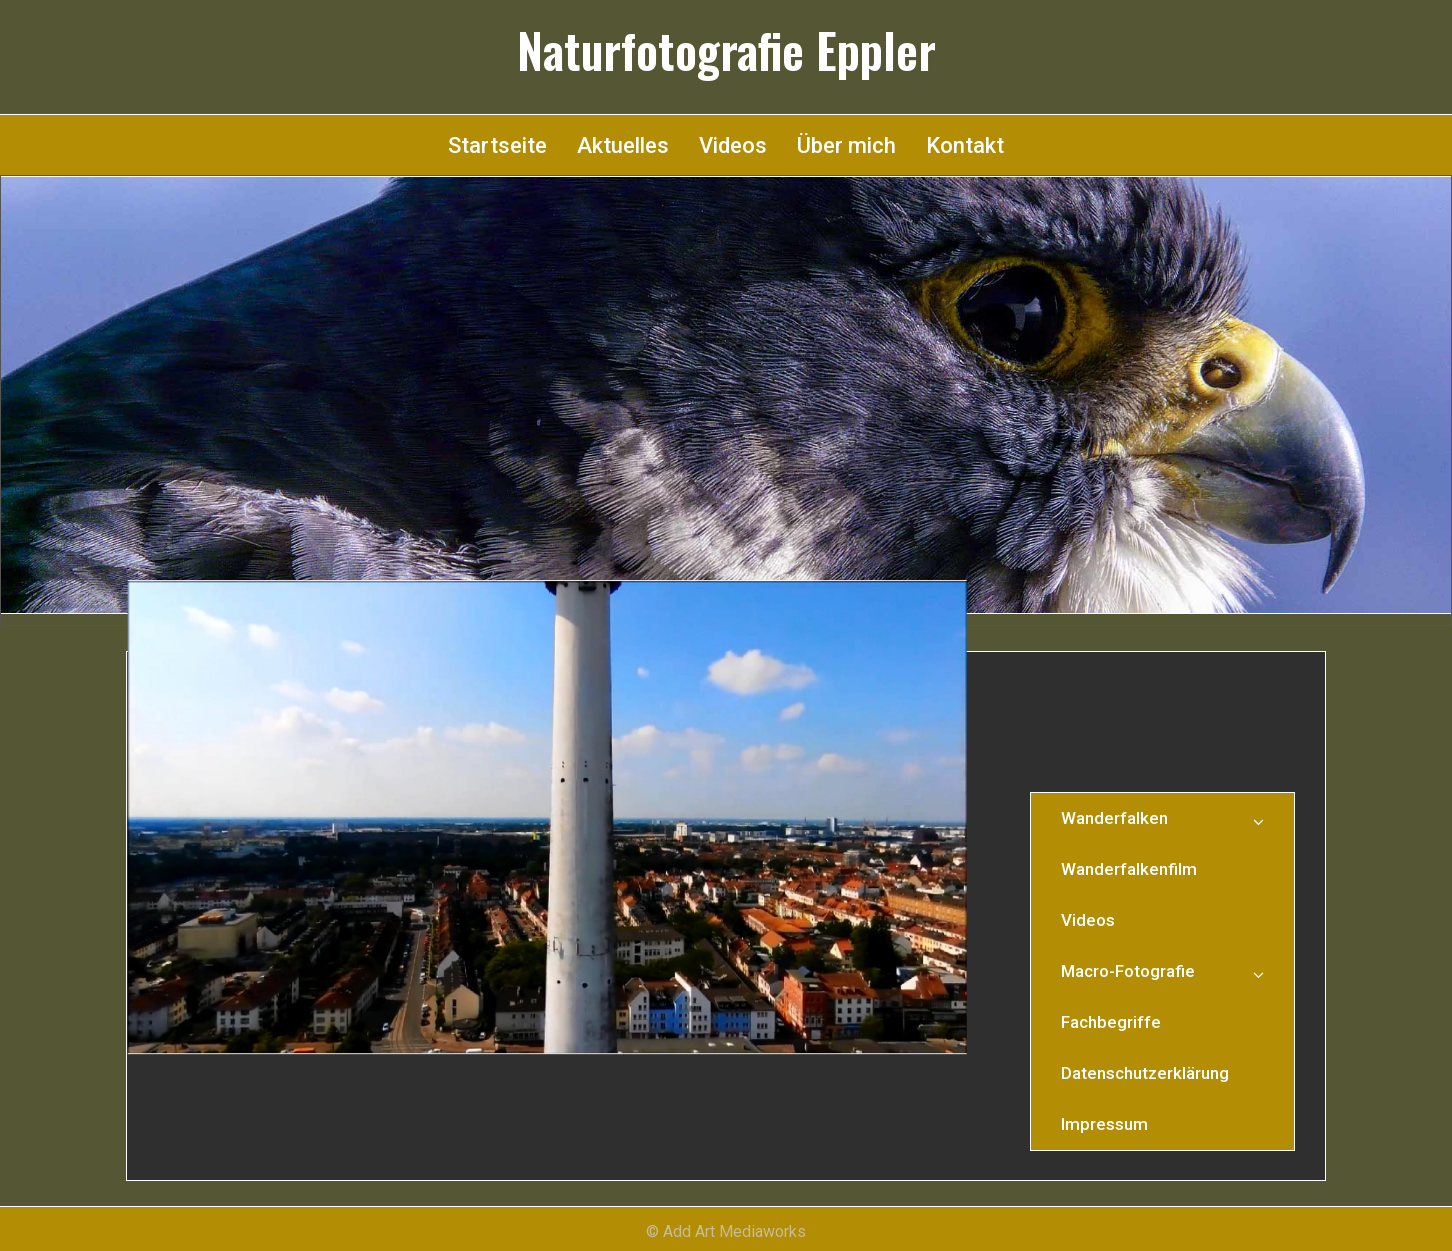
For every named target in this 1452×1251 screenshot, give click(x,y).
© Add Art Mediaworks (726, 1231)
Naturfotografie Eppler (726, 50)
